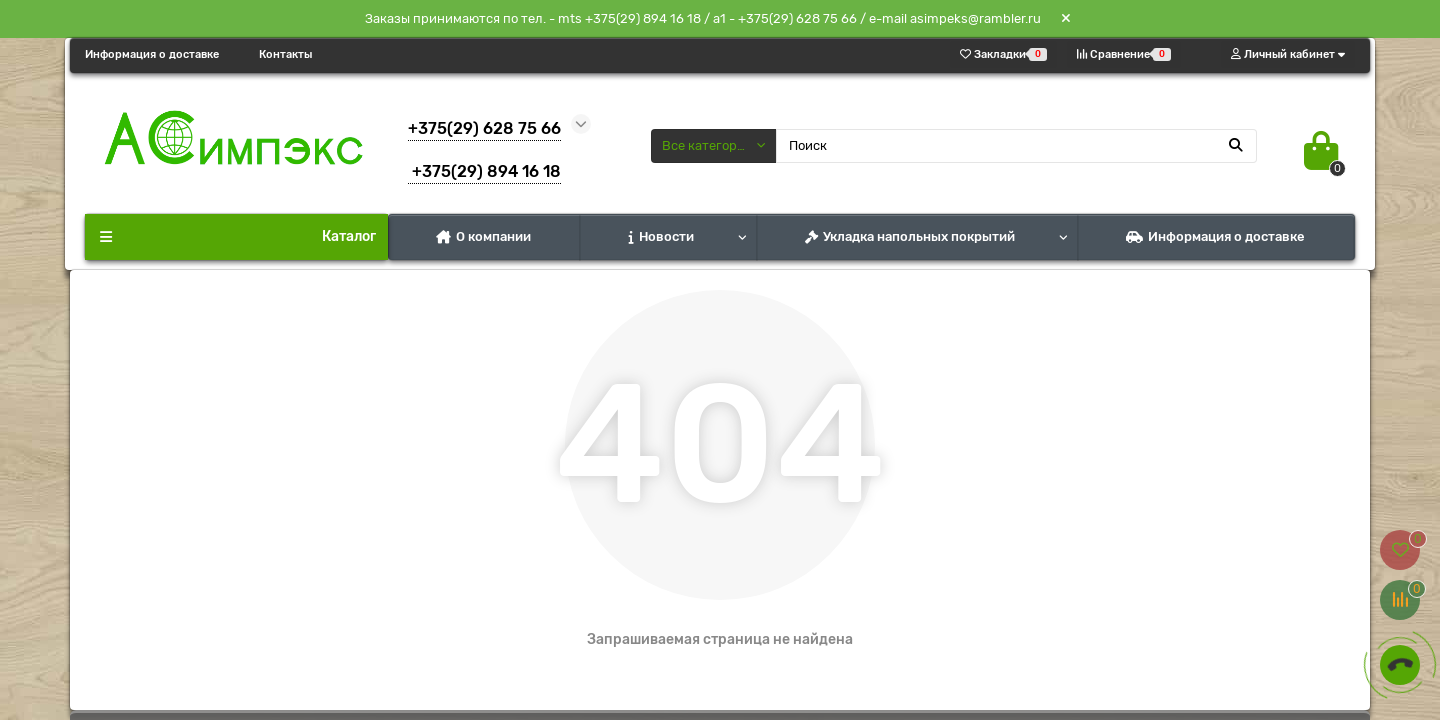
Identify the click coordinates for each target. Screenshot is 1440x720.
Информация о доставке (152, 54)
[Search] (1017, 146)
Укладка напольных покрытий (910, 236)
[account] (1288, 54)
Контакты (285, 54)
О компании (483, 236)
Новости (661, 236)
